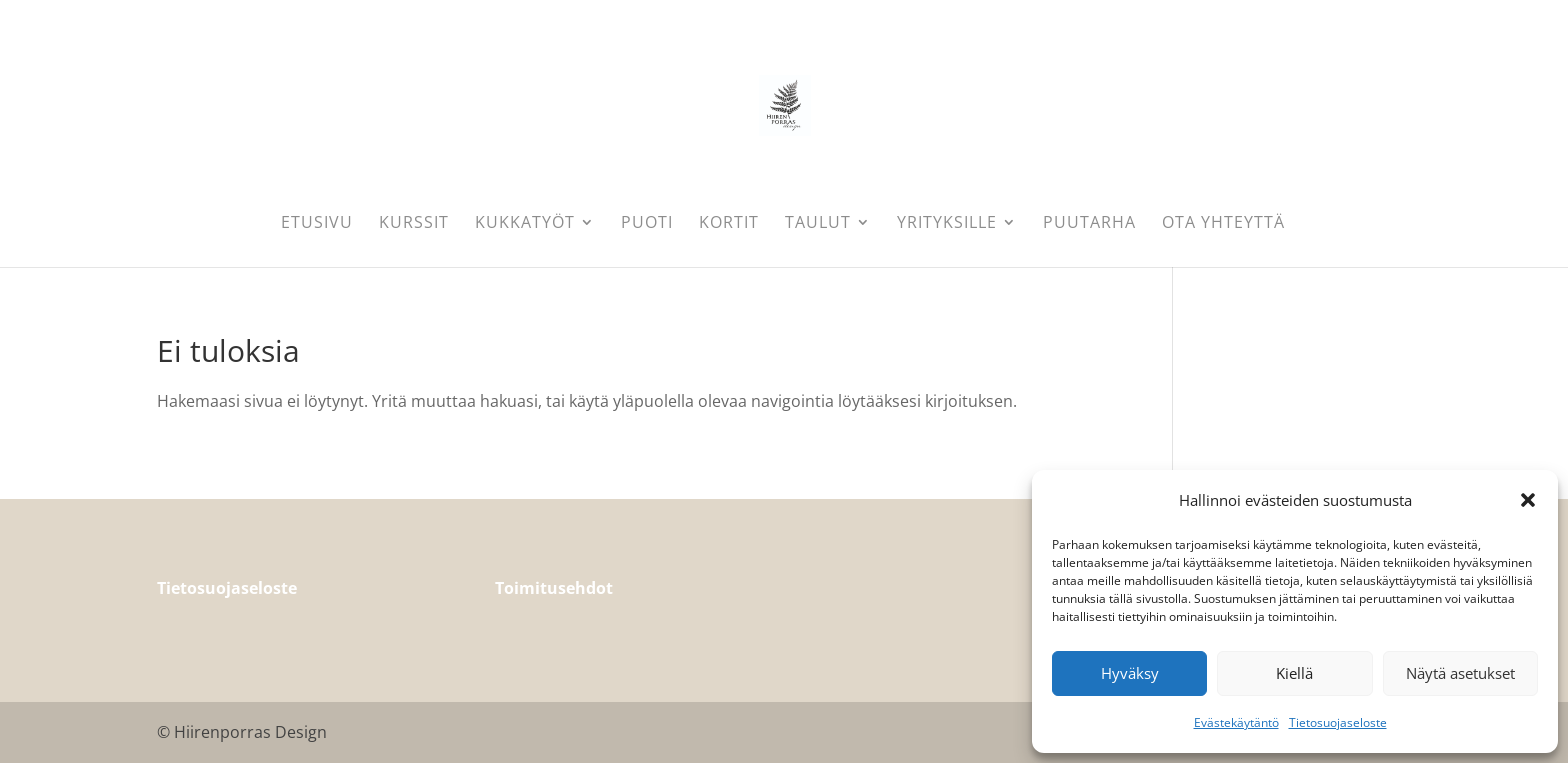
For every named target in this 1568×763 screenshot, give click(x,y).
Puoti (647, 224)
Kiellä (1294, 673)
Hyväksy (1130, 673)
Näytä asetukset (1460, 673)
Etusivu (317, 224)
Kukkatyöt (525, 224)
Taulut (818, 224)
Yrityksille (947, 224)
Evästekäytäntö (1236, 722)
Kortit (729, 224)
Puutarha (1089, 224)
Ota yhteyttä (1223, 224)
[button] (1528, 500)
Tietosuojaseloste (1338, 722)
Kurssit (414, 224)
